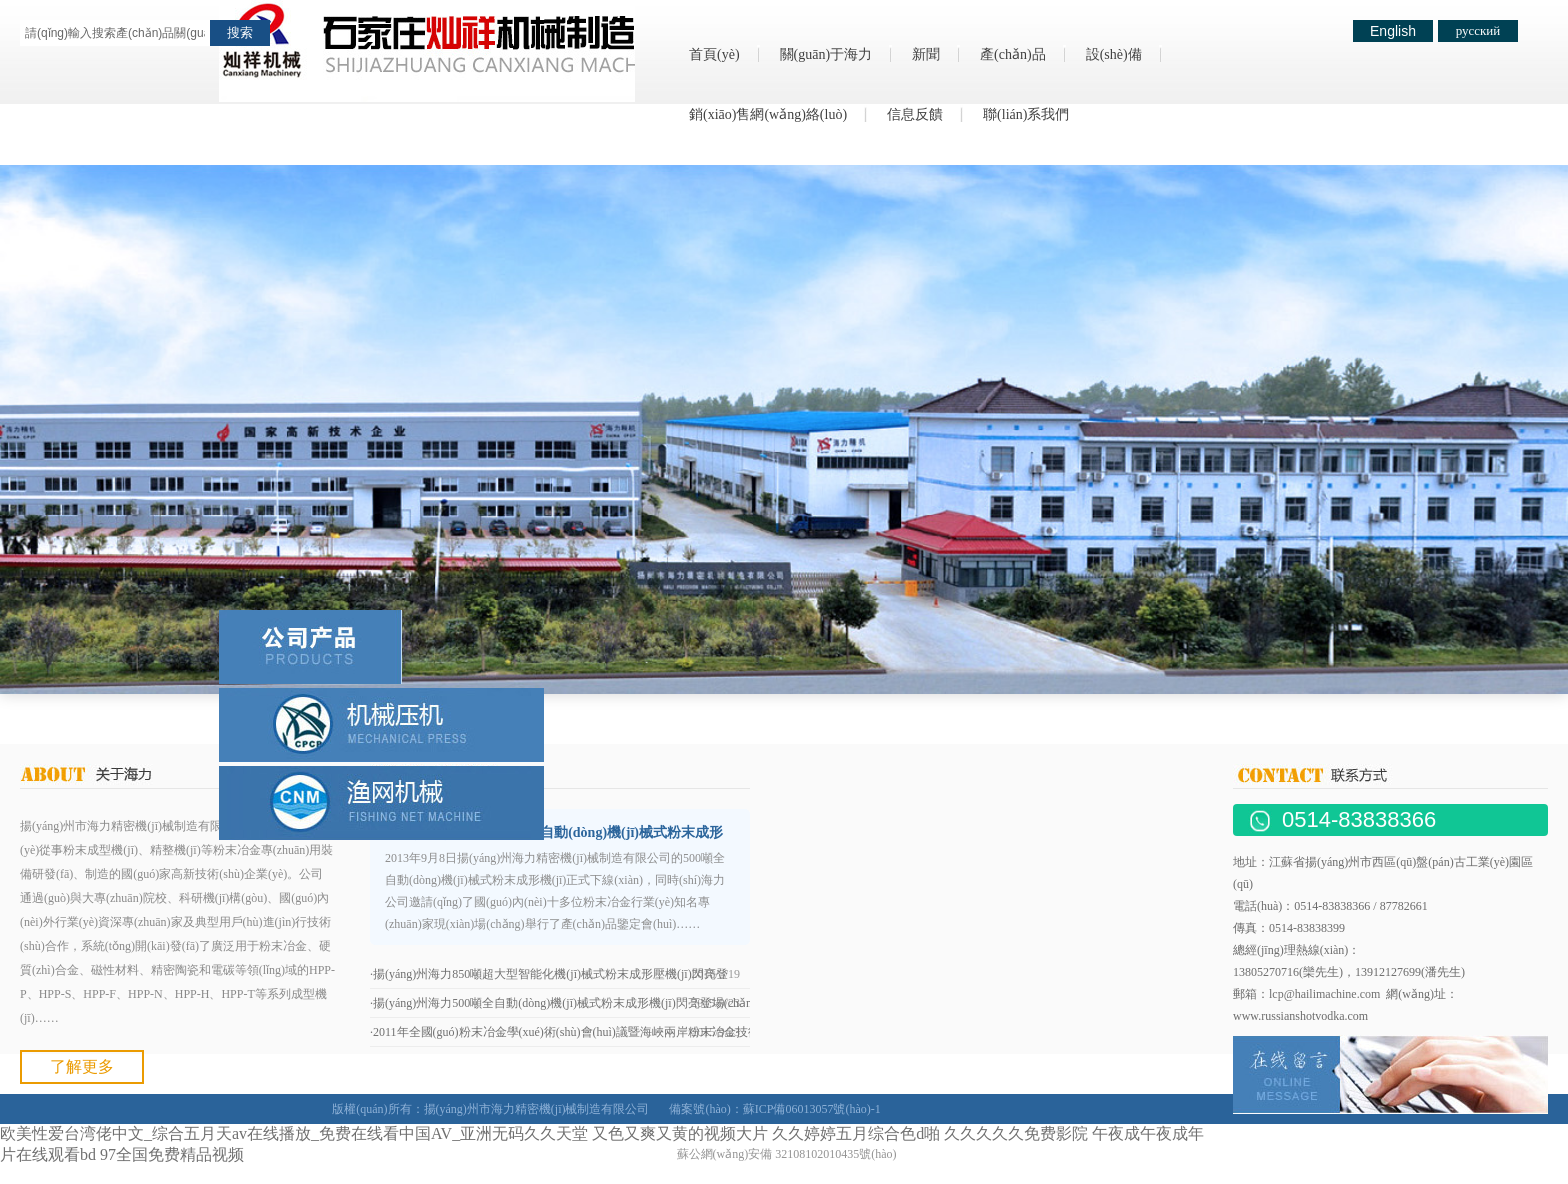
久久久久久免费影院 (1016, 1133)
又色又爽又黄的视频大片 (680, 1133)
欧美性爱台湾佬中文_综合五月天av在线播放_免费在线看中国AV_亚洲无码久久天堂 (294, 1133)
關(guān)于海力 (826, 54)
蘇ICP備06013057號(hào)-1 (812, 1109)
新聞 (926, 54)
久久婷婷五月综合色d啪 (856, 1133)
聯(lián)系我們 (1026, 114)
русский (1478, 30)
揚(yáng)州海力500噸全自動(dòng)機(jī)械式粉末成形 (560, 832)
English (1393, 31)
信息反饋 (915, 114)
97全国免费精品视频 (172, 1154)
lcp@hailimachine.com (1324, 994)
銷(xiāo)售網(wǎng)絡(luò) (768, 114)
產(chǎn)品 (1013, 54)
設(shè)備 (1114, 54)
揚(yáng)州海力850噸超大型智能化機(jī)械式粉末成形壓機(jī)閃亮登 (550, 974)
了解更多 (82, 1066)
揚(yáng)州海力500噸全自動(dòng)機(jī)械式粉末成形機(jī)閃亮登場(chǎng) (567, 1003)
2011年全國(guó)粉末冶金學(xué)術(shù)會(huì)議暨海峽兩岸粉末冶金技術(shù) (579, 1032)
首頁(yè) (714, 54)
